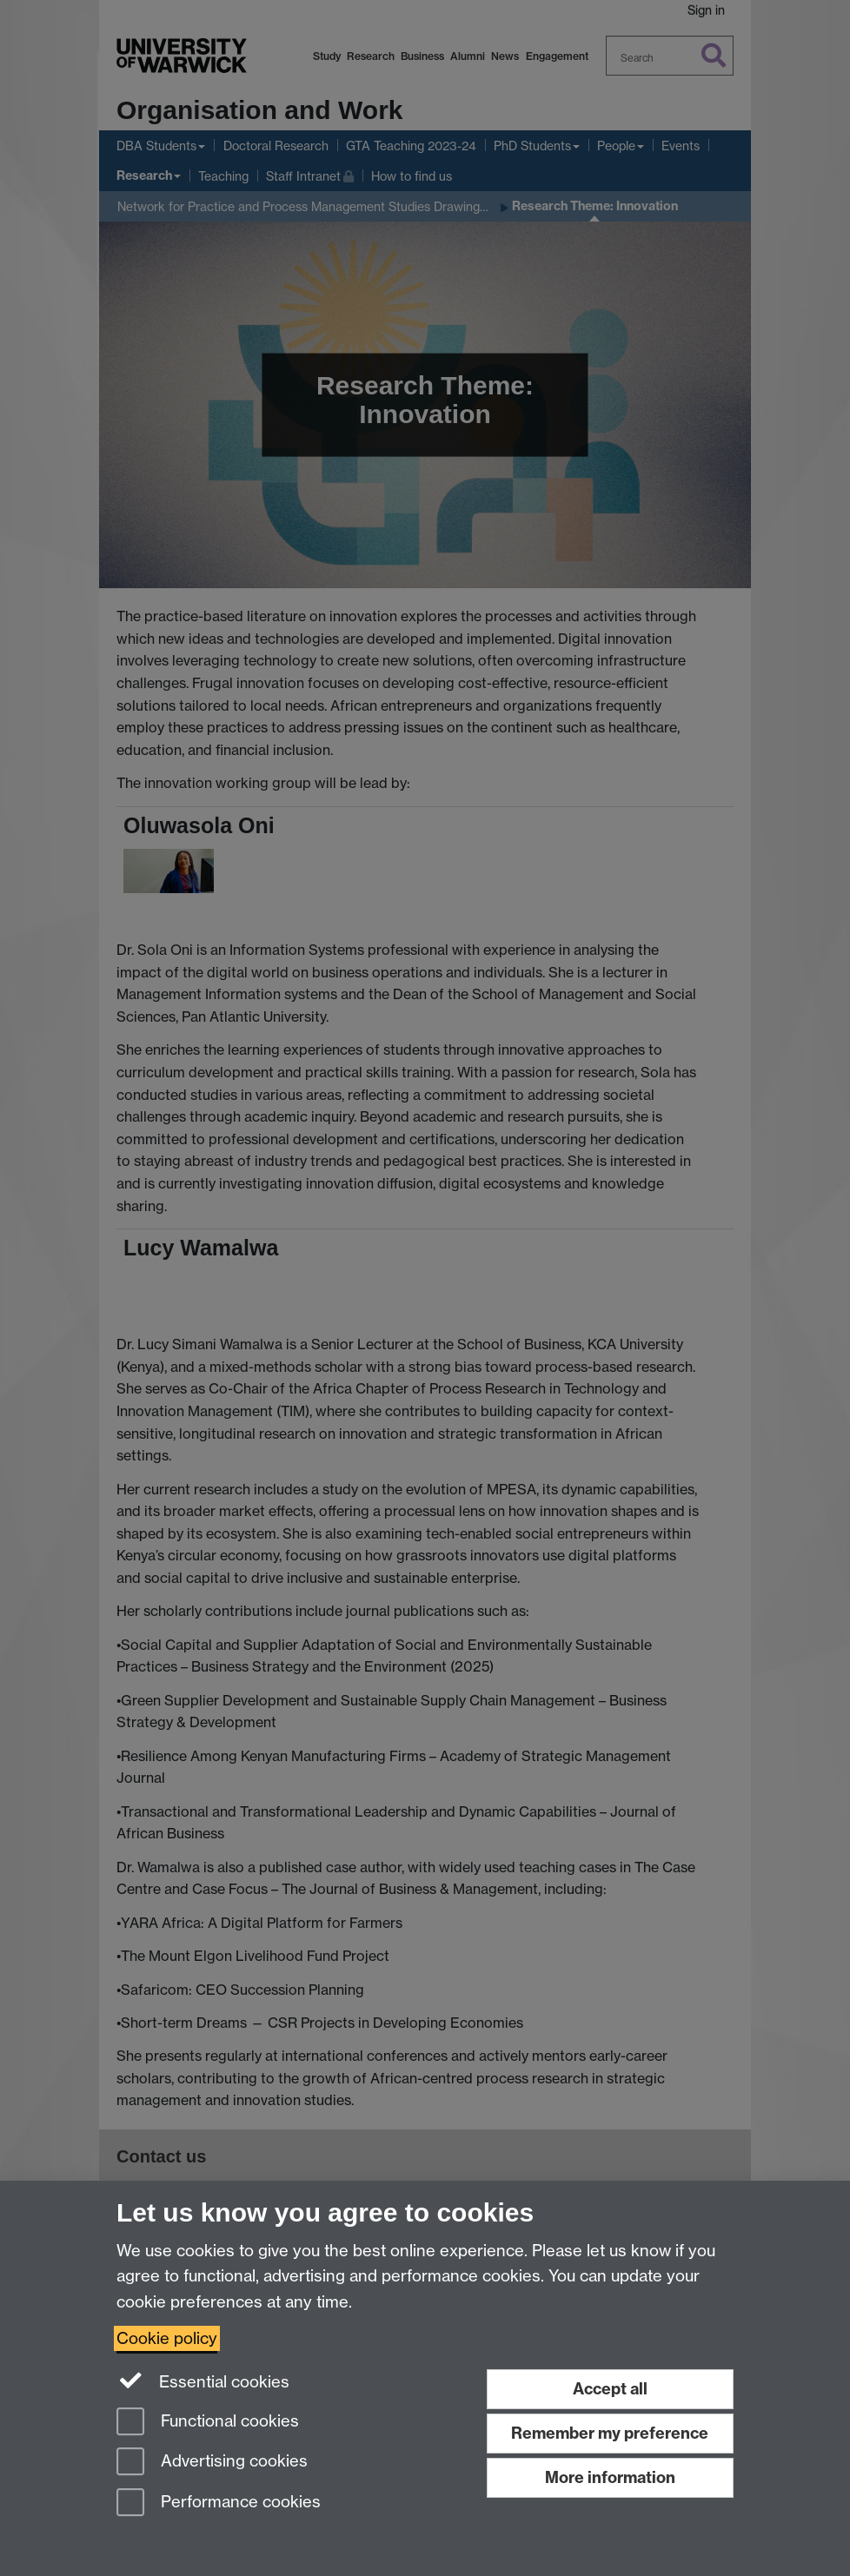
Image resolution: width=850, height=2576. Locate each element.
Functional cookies (207, 2423)
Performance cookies (218, 2503)
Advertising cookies (212, 2463)
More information (610, 2477)
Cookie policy (166, 2338)
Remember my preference (609, 2433)
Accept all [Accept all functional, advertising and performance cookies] (610, 2389)
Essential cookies (202, 2380)
